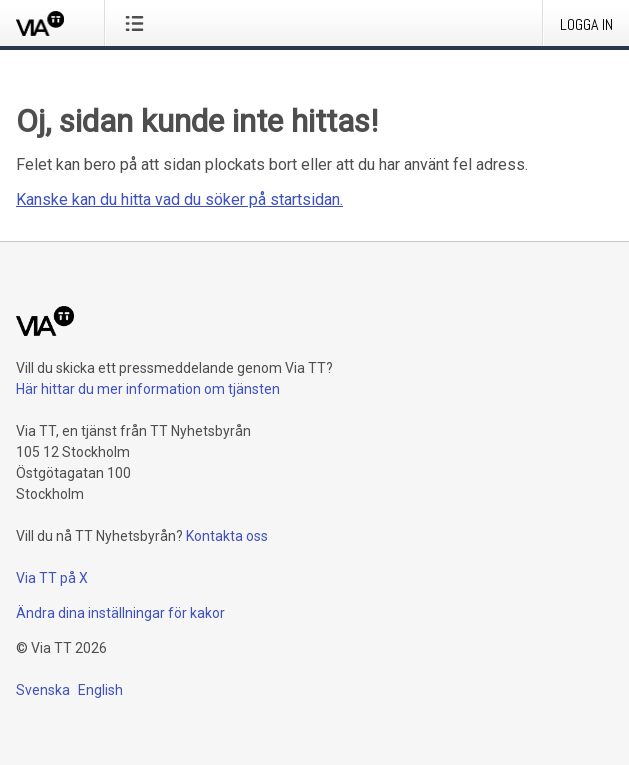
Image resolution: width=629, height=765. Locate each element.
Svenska (43, 690)
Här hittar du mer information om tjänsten (148, 389)
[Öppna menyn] (138, 23)
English (100, 690)
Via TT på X (52, 578)
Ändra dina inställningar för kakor (120, 613)
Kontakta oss (227, 536)
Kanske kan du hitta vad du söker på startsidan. (179, 199)
